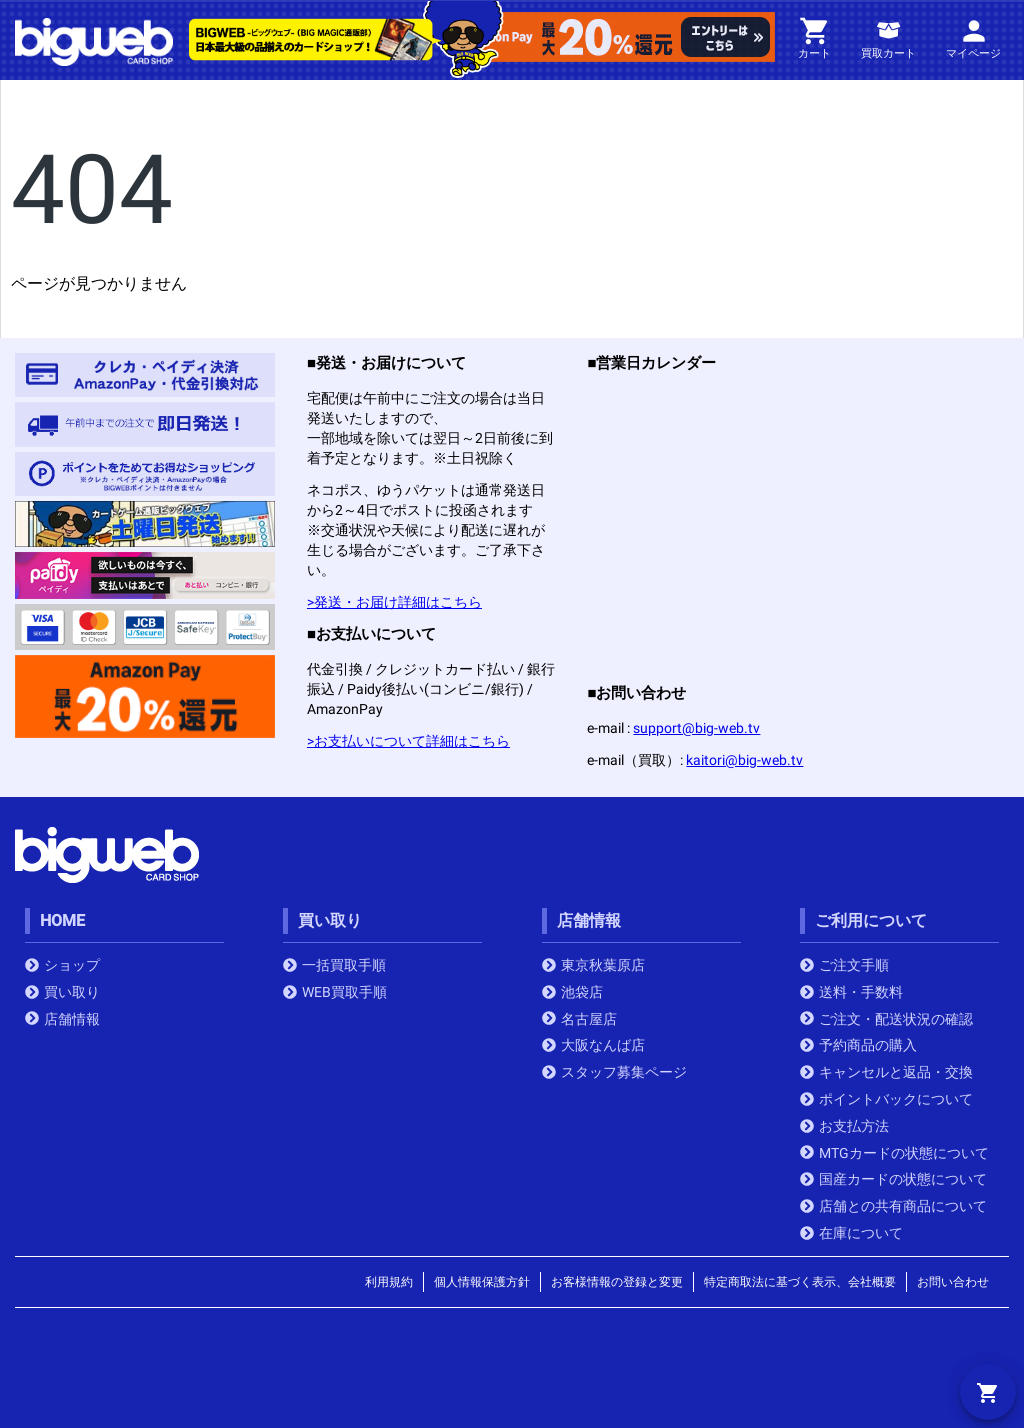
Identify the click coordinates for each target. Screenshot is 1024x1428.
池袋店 (572, 992)
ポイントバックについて (886, 1099)
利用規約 (389, 1282)
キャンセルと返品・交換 (886, 1072)
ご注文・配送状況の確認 (886, 1019)
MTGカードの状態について (894, 1153)
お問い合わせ (953, 1282)
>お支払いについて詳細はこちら (408, 741)
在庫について (851, 1233)
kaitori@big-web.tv (744, 760)
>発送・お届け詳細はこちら (394, 602)
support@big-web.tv (696, 728)
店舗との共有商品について (893, 1206)
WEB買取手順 (335, 992)
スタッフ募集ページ (614, 1072)
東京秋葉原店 (593, 965)
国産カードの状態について (893, 1179)
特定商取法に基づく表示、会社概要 (800, 1282)
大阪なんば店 (593, 1045)
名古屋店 (579, 1019)
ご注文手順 (844, 965)
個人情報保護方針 (482, 1282)
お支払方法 (844, 1126)
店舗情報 (62, 1019)
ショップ (62, 965)
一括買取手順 (334, 965)
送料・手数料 (851, 992)
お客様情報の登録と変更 (617, 1282)
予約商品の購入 (858, 1045)
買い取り (62, 992)
